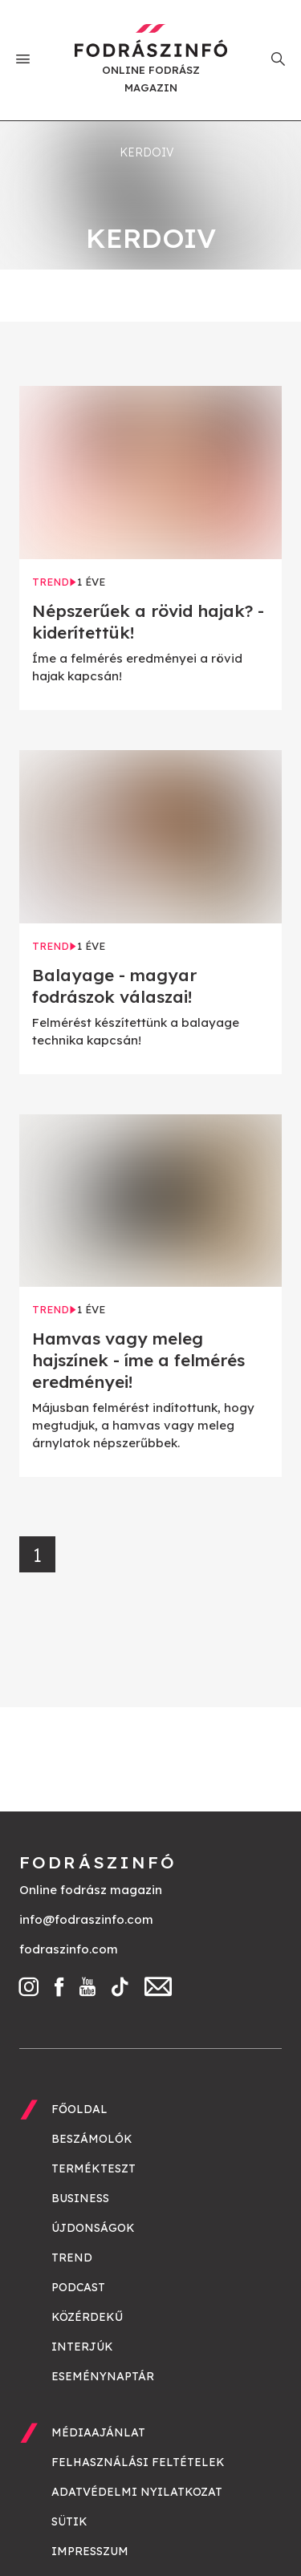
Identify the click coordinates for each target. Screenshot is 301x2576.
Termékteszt (93, 2168)
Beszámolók (91, 2139)
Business (80, 2198)
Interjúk (82, 2346)
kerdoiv (147, 152)
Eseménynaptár (102, 2376)
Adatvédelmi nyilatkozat (136, 2492)
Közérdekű (87, 2317)
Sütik (69, 2521)
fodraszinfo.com (68, 1949)
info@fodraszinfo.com (86, 1919)
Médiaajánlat (98, 2432)
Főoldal (79, 2109)
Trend (71, 2257)
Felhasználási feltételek (138, 2462)
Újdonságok (93, 2228)
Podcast (78, 2287)
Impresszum (89, 2551)
